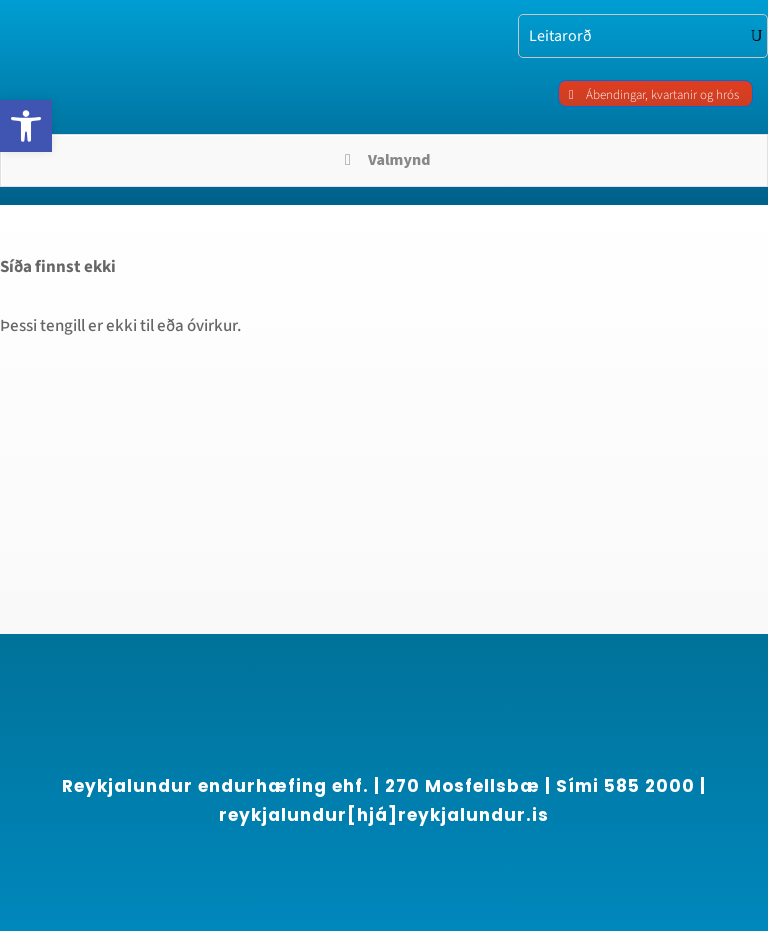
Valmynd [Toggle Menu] (384, 160)
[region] (260, 750)
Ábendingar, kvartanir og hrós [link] (662, 95)
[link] (26, 126)
